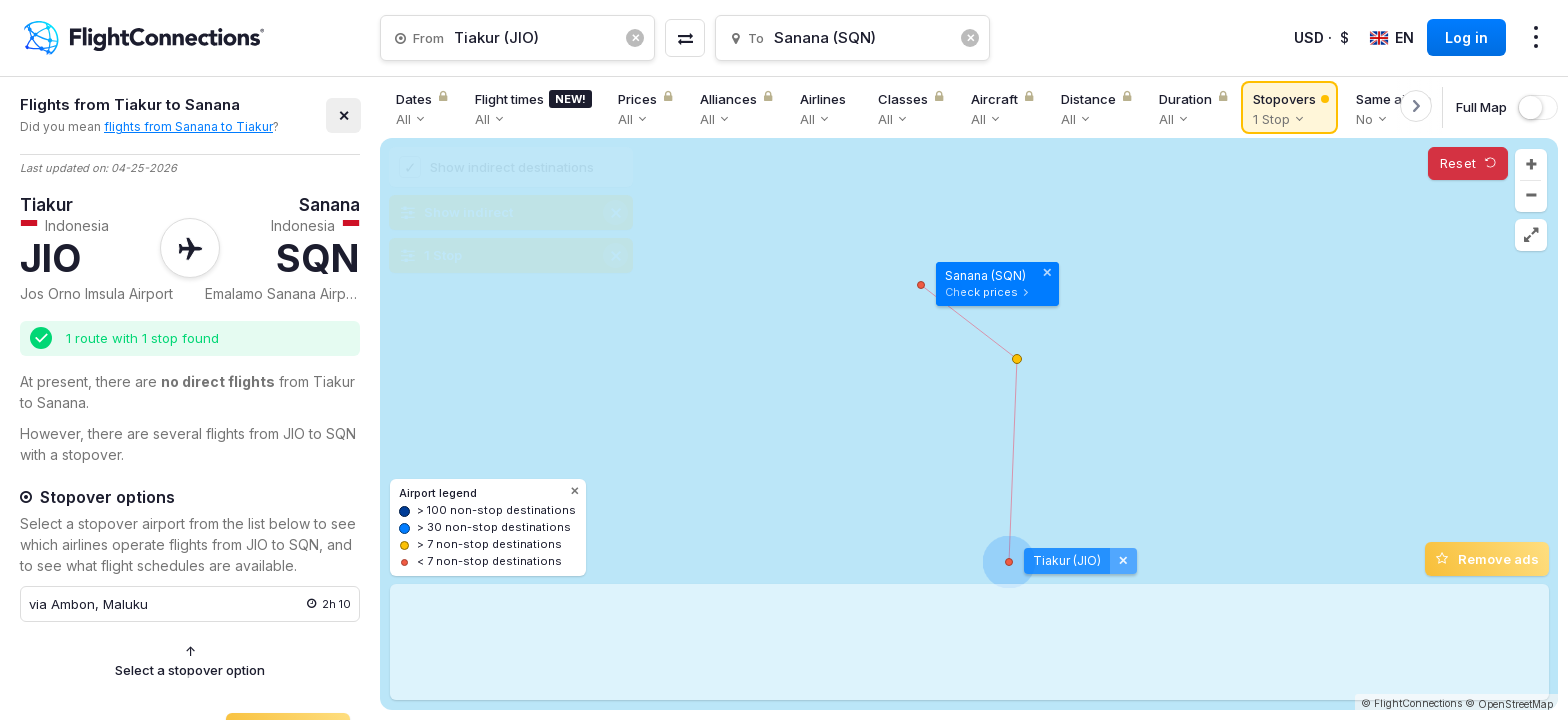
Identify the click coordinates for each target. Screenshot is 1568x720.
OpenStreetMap (1515, 704)
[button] (1531, 165)
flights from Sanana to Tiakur (188, 126)
